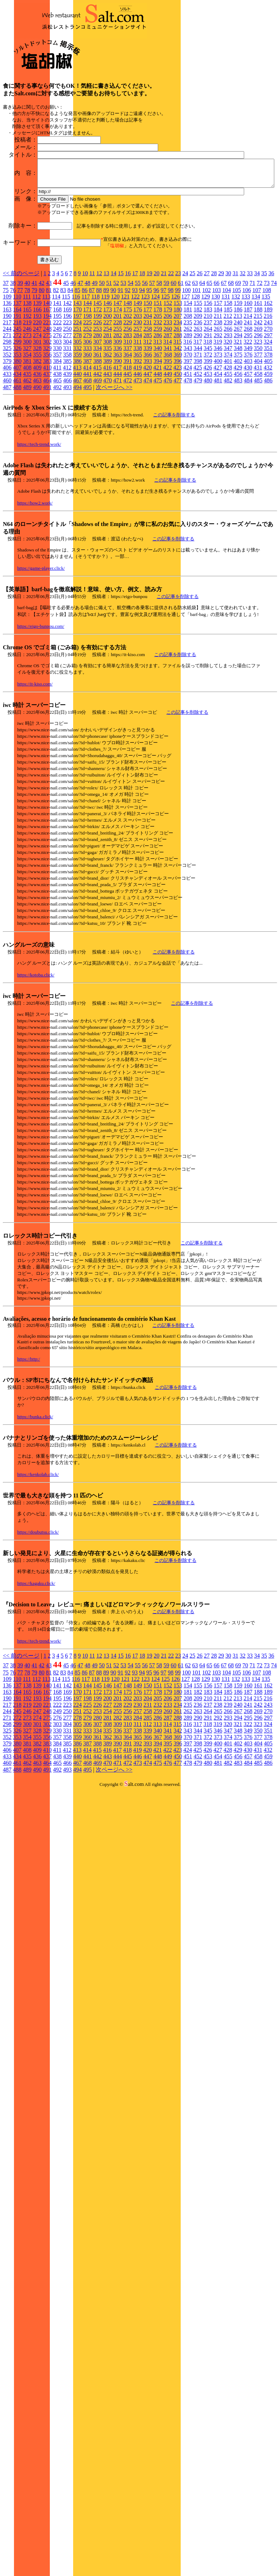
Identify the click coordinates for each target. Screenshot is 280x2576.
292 (218, 410)
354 (27, 430)
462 (27, 456)
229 (127, 398)
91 (120, 365)
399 (208, 436)
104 (226, 365)
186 (238, 385)
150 (147, 378)
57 (152, 358)
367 (157, 430)
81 (49, 365)
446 (137, 449)
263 (198, 404)
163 (7, 385)
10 (85, 348)
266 (228, 404)
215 (257, 391)
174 (117, 385)
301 (37, 417)
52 (116, 358)
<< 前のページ (21, 348)
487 (7, 462)
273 (27, 410)
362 (107, 430)
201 (117, 391)
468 (87, 456)
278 (77, 410)
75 (6, 365)
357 (57, 430)
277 (67, 410)
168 (57, 385)
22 (171, 348)
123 (145, 372)
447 (147, 449)
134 (255, 372)
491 (47, 462)
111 (27, 372)
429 (237, 443)
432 (268, 443)
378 (268, 430)
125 (165, 372)
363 (117, 430)
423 (177, 443)
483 (238, 456)
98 (171, 365)
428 (227, 443)
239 (228, 398)
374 (228, 430)
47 (80, 358)
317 (197, 417)
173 (107, 385)
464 (47, 456)
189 (268, 385)
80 (41, 365)
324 (268, 417)
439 (67, 449)
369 (178, 430)
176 (137, 385)
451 (188, 449)
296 (258, 410)
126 (175, 372)
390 (117, 436)
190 (7, 391)
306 (87, 417)
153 (178, 378)
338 (137, 423)
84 (70, 365)
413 (77, 443)
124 (155, 372)
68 (231, 358)
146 (107, 378)
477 (178, 456)
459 (268, 449)
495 (87, 462)
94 (142, 365)
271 (7, 410)
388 (97, 436)
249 (57, 404)
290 (198, 410)
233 (167, 398)
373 (218, 430)
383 (47, 436)
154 (188, 378)
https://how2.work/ (35, 578)
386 (77, 436)
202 (127, 391)
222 (57, 398)
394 (157, 436)
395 (167, 436)
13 (106, 348)
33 (250, 348)
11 (92, 348)
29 (221, 348)
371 (198, 430)
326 (17, 423)
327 (27, 423)
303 (57, 417)
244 (7, 404)
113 (46, 372)
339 (147, 423)
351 (268, 423)
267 (238, 404)
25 (192, 348)
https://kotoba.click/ (35, 1050)
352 (7, 430)
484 (248, 456)
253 (97, 404)
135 (265, 372)
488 (17, 462)
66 (216, 358)
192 (27, 391)
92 (127, 365)
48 (87, 358)
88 (99, 365)
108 (266, 365)
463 (37, 456)
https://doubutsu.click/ (38, 1607)
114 (56, 372)
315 (177, 417)
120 (115, 372)
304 (67, 417)
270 (268, 404)
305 (77, 417)
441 (87, 449)
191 (17, 391)
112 (36, 372)
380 (17, 436)
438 (57, 449)
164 (17, 385)
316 (187, 417)
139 (37, 378)
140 (47, 378)
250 (67, 404)
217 (7, 398)
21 (164, 348)
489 (27, 462)
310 (127, 417)
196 (67, 391)
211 (218, 391)
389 (107, 436)
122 (135, 372)
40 (27, 358)
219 (27, 398)
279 (87, 410)
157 (218, 378)
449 (167, 449)
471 (117, 456)
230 (137, 398)
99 (178, 365)
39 (20, 358)
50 (102, 358)
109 (7, 372)
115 (66, 372)
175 (127, 385)
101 (196, 365)
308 (107, 417)
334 (97, 423)
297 (268, 410)
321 (237, 417)
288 (178, 410)
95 (149, 365)
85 (77, 365)
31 (235, 348)
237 (208, 398)
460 (7, 456)
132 (235, 372)
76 (13, 365)
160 (248, 378)
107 (256, 365)
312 (147, 417)
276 (57, 410)
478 (188, 456)
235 (188, 398)
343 (188, 423)
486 (268, 456)
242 (258, 398)
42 (41, 358)
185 (228, 385)
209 (198, 391)
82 (56, 365)
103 (216, 365)
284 (137, 410)
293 (228, 410)
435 (27, 449)
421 (157, 443)
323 (257, 417)
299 (17, 417)
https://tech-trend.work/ (39, 519)
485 (258, 456)
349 (248, 423)
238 (218, 398)
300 (27, 417)
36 (271, 348)
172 (97, 385)
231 (147, 398)
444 (117, 449)
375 (238, 430)
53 (123, 358)
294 (238, 410)
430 (247, 443)
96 (156, 365)
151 (157, 378)
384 (57, 436)
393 (147, 436)
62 (188, 358)
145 (97, 378)
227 (107, 398)
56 (145, 358)
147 (117, 378)
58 (159, 358)
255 (117, 404)
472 (127, 456)
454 (218, 449)
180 (178, 385)
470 (107, 456)
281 (107, 410)
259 (157, 404)
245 (17, 404)
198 (87, 391)
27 (207, 348)
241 (248, 398)
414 (87, 443)
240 (238, 398)
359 (77, 430)
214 (247, 391)
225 (87, 398)
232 (157, 398)
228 (117, 398)
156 (208, 378)
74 (274, 358)
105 (236, 365)
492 (57, 462)
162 (268, 378)
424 (187, 443)
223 (67, 398)
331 (67, 423)
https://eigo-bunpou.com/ (40, 701)
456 (238, 449)
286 (157, 410)
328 (37, 423)
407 (17, 443)
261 (178, 404)
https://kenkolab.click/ (38, 1549)
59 (166, 358)
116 (76, 372)
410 (47, 443)
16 (128, 348)
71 (252, 358)
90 (113, 365)
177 (147, 385)
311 (137, 417)
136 (7, 378)
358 (67, 430)
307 (97, 417)
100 (186, 365)
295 (248, 410)
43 (49, 358)
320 (227, 417)
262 (188, 404)
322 (247, 417)
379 (7, 436)
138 (27, 378)
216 (268, 391)
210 (208, 391)
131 (225, 372)
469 (97, 456)
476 (167, 456)
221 (47, 398)
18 (142, 348)
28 (214, 348)
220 (37, 398)
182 (198, 385)
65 (209, 358)
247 (37, 404)
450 (178, 449)
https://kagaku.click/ (36, 1658)
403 (248, 436)
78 (27, 365)
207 (178, 391)
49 (95, 358)
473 (137, 456)
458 (258, 449)
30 (228, 348)
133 (245, 372)
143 (77, 378)
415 (97, 443)
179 (167, 385)
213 (237, 391)
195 (57, 391)
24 (185, 348)
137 (17, 378)
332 (77, 423)
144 (87, 378)
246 (27, 404)
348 (238, 423)
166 (37, 385)
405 (268, 436)
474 (147, 456)
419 (137, 443)
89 (106, 365)
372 (208, 430)
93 (135, 365)
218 (17, 398)
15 (121, 348)
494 (77, 462)
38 (13, 358)
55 (138, 358)
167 (47, 385)
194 (47, 391)
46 (73, 358)
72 (259, 358)
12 (99, 348)
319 (217, 417)
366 (147, 430)
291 (208, 410)
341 (167, 423)
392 (137, 436)
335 (107, 423)
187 (248, 385)
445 (127, 449)
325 (7, 423)
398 (198, 436)
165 (27, 385)
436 (37, 449)
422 (167, 443)
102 (206, 365)
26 (200, 348)
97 (163, 365)
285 (147, 410)
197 (77, 391)
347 (228, 423)
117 (85, 372)
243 (268, 398)
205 (157, 391)
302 (47, 417)
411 (57, 443)
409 (37, 443)
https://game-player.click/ (41, 643)
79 (34, 365)
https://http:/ (28, 1434)
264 (208, 404)
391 (127, 436)
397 (188, 436)
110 (17, 372)
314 (167, 417)
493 (67, 462)
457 (248, 449)
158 (228, 378)
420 (147, 443)
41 (34, 358)
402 (238, 436)
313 (157, 417)
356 (47, 430)
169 (67, 385)
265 (218, 404)
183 (208, 385)
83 (63, 365)
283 (127, 410)
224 (77, 398)
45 (66, 358)
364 (127, 430)
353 (17, 430)
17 (135, 348)
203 (137, 391)
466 (67, 456)
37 (6, 358)
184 (218, 385)
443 (107, 449)
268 (248, 404)
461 (17, 456)
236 (198, 398)
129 (205, 372)
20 (157, 348)
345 (208, 423)
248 (47, 404)
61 (181, 358)
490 (37, 462)
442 (97, 449)
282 (117, 410)
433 (7, 449)
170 (77, 385)
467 (77, 456)
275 (47, 410)
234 (178, 398)
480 (208, 456)
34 (257, 348)
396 (178, 436)
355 (37, 430)
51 (109, 358)
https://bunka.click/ (35, 1492)
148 (127, 378)
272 (17, 410)
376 (248, 430)
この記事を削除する (174, 490)
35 (264, 348)
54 (130, 358)
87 (92, 365)
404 (258, 436)
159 (238, 378)
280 (97, 410)
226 (97, 398)
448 (157, 449)
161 (258, 378)
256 (127, 404)
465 (57, 456)
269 (258, 404)
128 (195, 372)
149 (137, 378)
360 (87, 430)
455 (228, 449)
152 (167, 378)
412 (67, 443)
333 (87, 423)
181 (188, 385)
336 (117, 423)
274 (37, 410)
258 (147, 404)
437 (47, 449)
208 (188, 391)
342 (178, 423)
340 (157, 423)
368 (167, 430)
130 (215, 372)
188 (258, 385)
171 (87, 385)
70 (245, 358)
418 (127, 443)
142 (67, 378)
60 (173, 358)
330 (57, 423)
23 (178, 348)
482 (228, 456)
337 (127, 423)
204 (147, 391)
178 (157, 385)
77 (20, 365)
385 (67, 436)
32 (243, 348)
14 (114, 348)
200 (107, 391)
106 (246, 365)
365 (137, 430)
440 (77, 449)
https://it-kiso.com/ (35, 759)
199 (97, 391)
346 (218, 423)
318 (207, 417)
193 (37, 391)
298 (7, 417)
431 (257, 443)
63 (195, 358)
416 (107, 443)
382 (37, 436)
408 (27, 443)
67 (224, 358)
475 (157, 456)
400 (218, 436)
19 (149, 348)
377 (258, 430)
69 (238, 358)
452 (198, 449)
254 (107, 404)
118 (95, 372)
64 (202, 358)
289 (188, 410)
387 (87, 436)
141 (57, 378)
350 (258, 423)
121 (125, 372)
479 (198, 456)
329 (47, 423)
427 (217, 443)
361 (97, 430)
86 (84, 365)
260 (167, 404)
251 (77, 404)
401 (228, 436)
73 (267, 358)
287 (167, 410)
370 (188, 430)
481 (218, 456)
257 (137, 404)
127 (185, 372)
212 (227, 391)
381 (27, 436)
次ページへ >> (114, 462)
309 (117, 417)
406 (7, 443)
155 (198, 378)
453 (208, 449)
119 (105, 372)
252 (87, 404)
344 (198, 423)
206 (167, 391)
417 (117, 443)
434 (17, 449)
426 (207, 443)
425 (197, 443)
